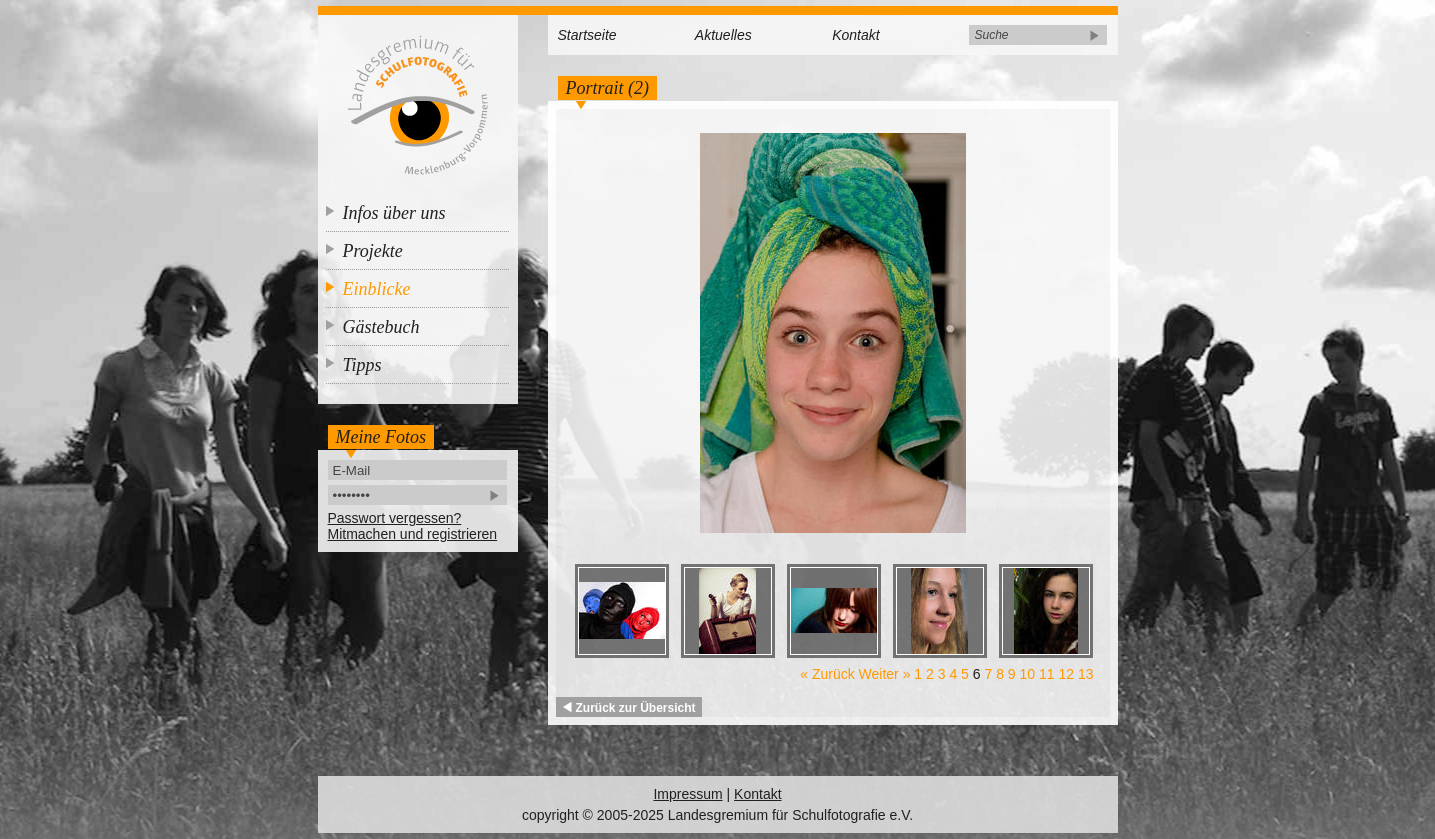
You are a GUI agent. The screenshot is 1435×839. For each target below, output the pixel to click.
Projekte (373, 251)
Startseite (587, 35)
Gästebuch (381, 327)
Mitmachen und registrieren (413, 534)
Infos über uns (394, 213)
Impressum (687, 794)
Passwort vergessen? (395, 518)
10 (1028, 674)
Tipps (362, 365)
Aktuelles (723, 35)
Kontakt (855, 35)
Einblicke (377, 289)
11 (1047, 674)
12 (1066, 674)
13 (1086, 674)
